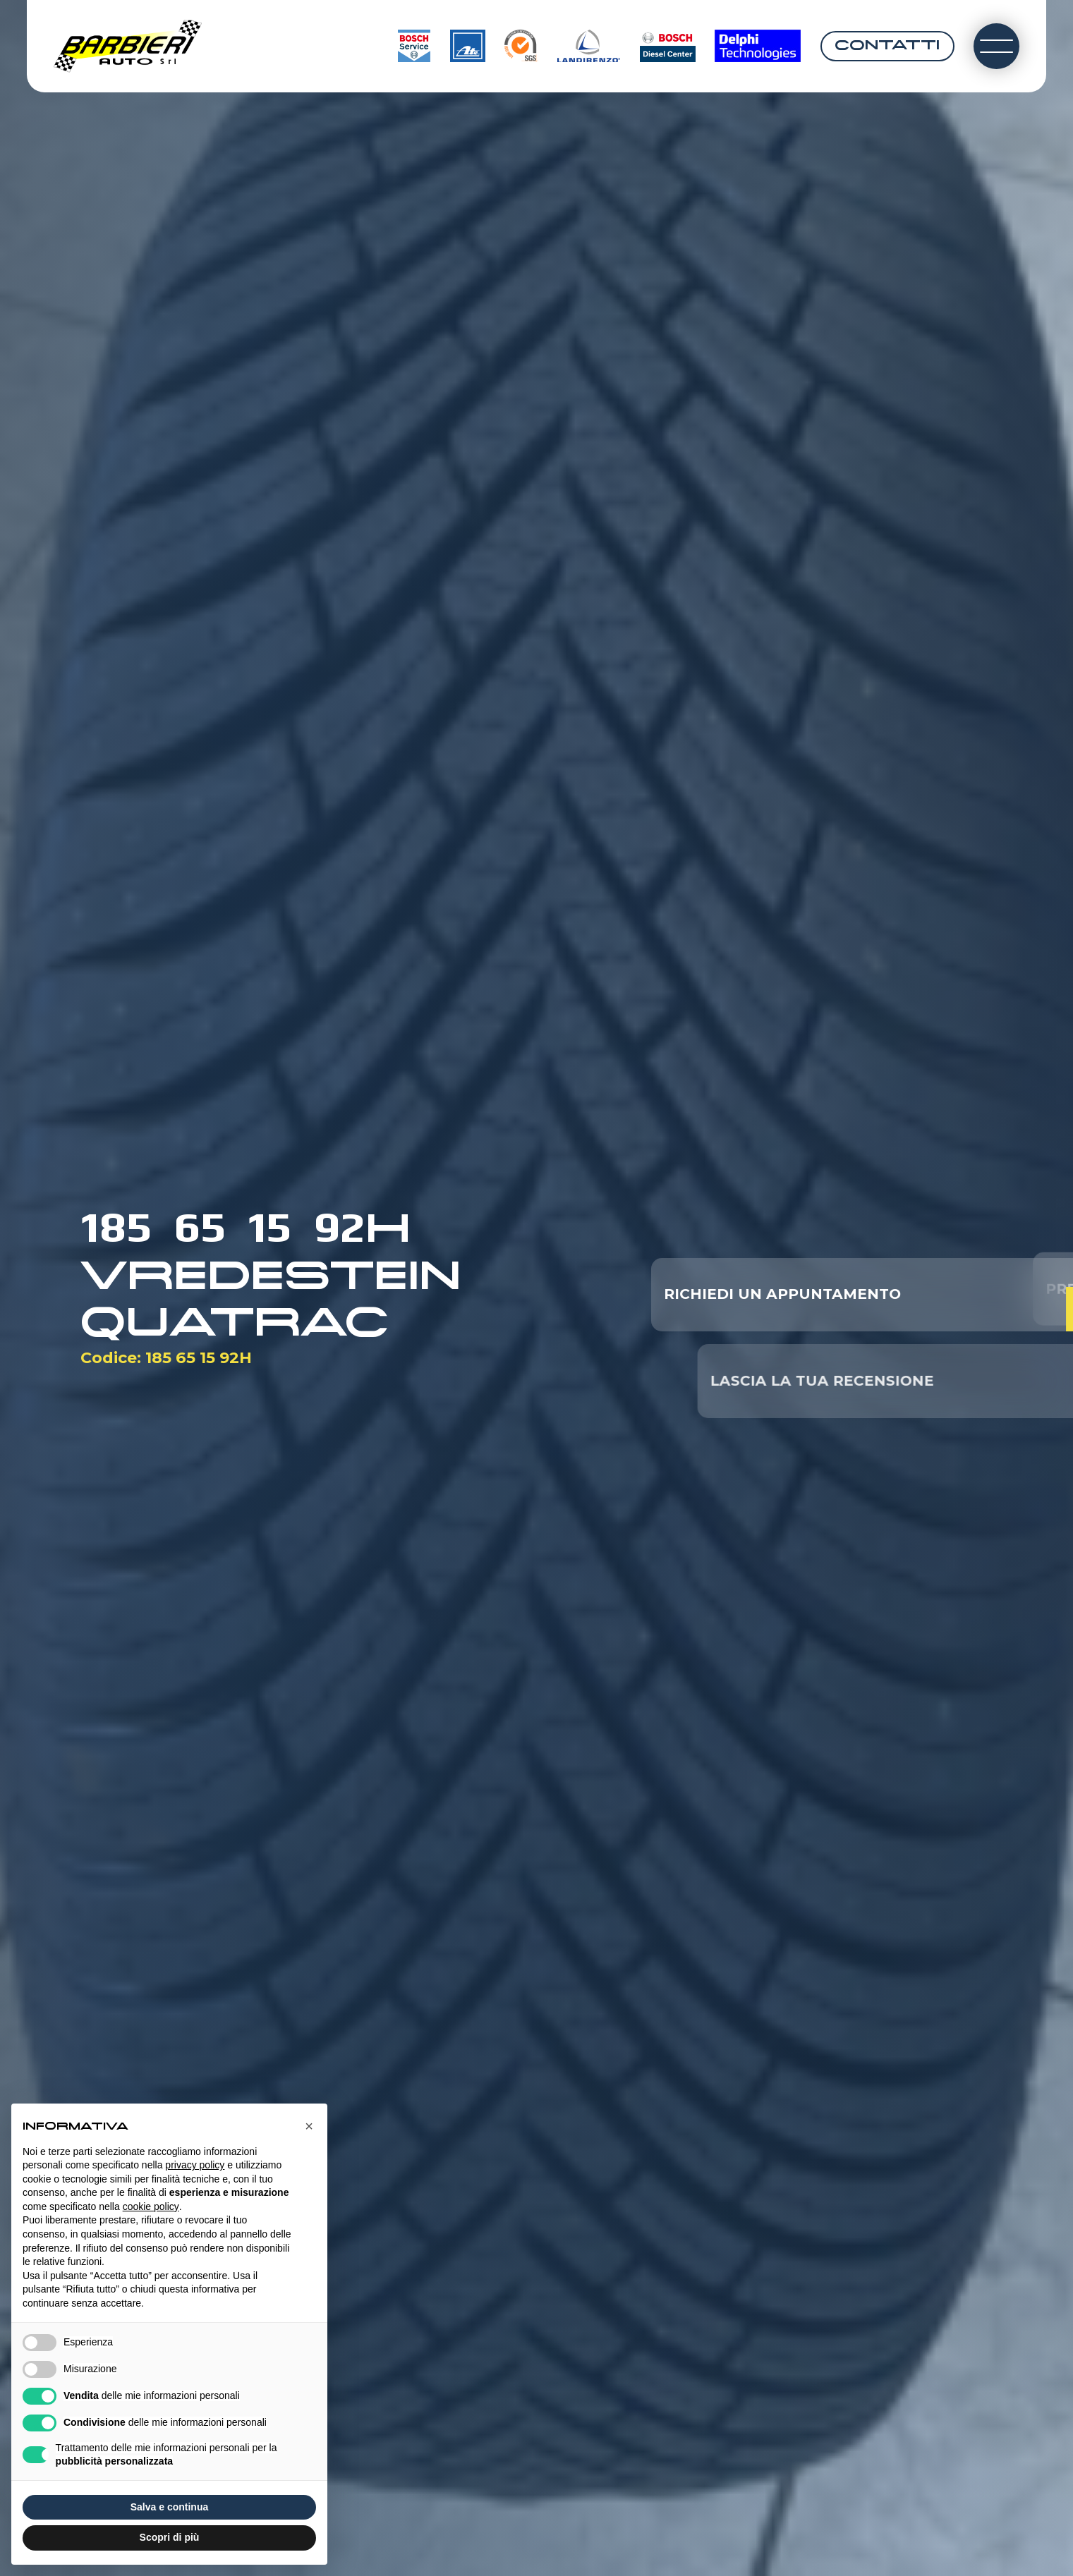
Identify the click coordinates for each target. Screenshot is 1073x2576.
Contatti (887, 45)
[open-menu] (996, 45)
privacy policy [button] (194, 2165)
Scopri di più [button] (170, 2537)
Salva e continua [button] (169, 2507)
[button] (309, 2126)
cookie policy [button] (151, 2206)
